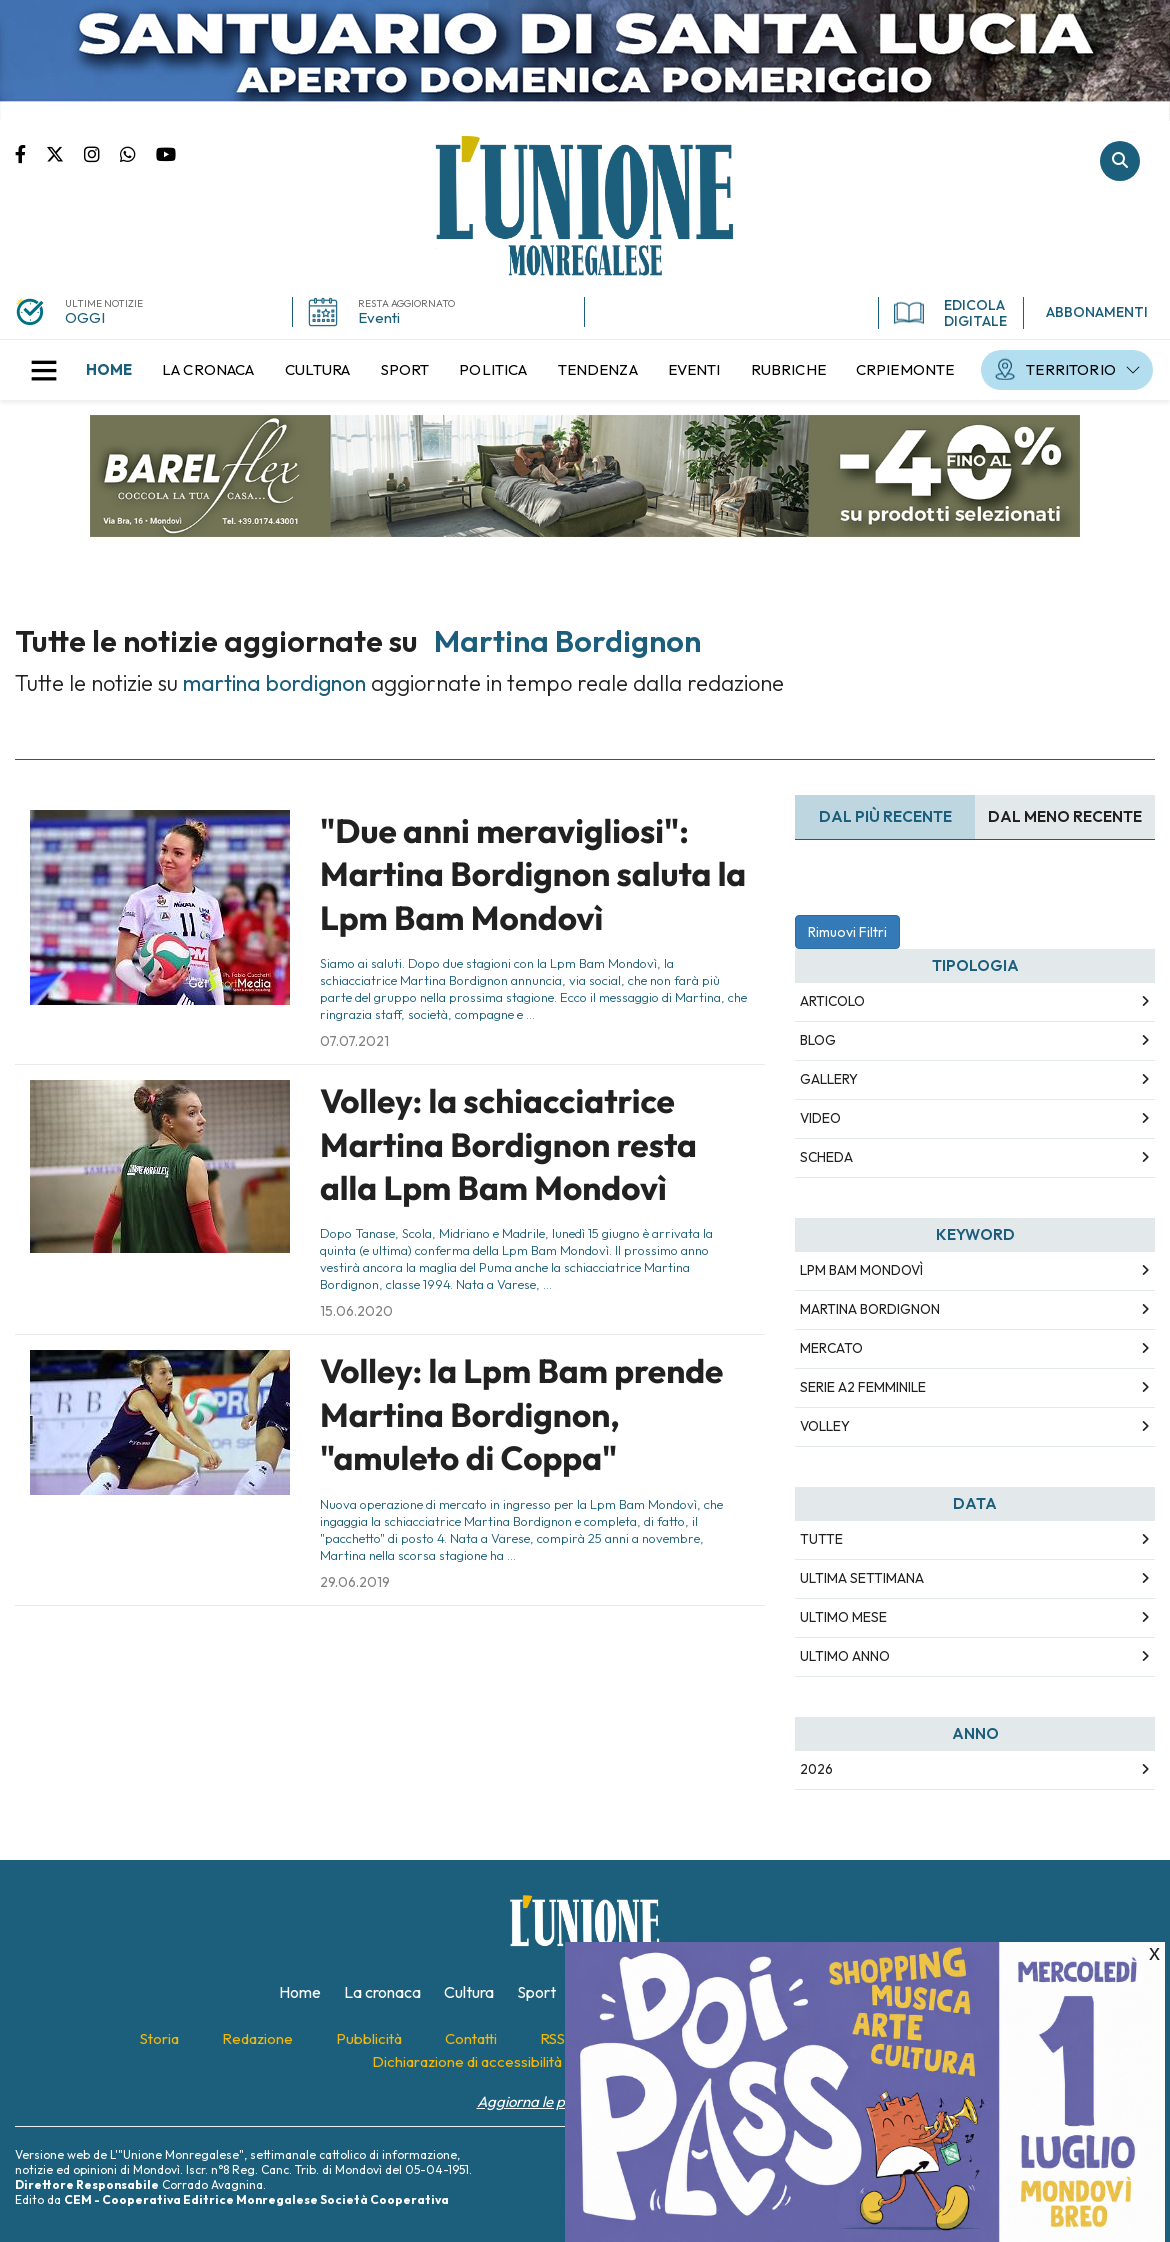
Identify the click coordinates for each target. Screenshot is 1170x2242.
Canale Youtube (166, 153)
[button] (44, 370)
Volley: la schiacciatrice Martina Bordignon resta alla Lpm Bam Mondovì (508, 1144)
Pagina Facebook (30, 153)
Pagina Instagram (102, 153)
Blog (818, 1040)
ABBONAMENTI (1097, 312)
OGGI (85, 317)
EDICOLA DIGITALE (950, 313)
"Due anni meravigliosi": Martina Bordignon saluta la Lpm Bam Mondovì (533, 874)
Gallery (829, 1079)
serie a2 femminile (863, 1387)
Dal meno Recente (1065, 816)
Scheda (826, 1157)
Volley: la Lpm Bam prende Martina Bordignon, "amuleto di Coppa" (521, 1414)
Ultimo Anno (845, 1656)
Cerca (1120, 161)
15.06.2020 (356, 1311)
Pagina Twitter (65, 153)
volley (825, 1426)
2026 (816, 1769)
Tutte (821, 1539)
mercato (831, 1348)
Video (820, 1118)
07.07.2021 (354, 1041)
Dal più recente (885, 816)
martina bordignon (870, 1309)
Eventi (379, 317)
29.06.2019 (355, 1582)
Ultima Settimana (862, 1578)
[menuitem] (109, 370)
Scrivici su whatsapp (138, 153)
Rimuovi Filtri (847, 932)
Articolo (832, 1001)
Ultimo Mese (843, 1617)
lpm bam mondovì (861, 1270)
